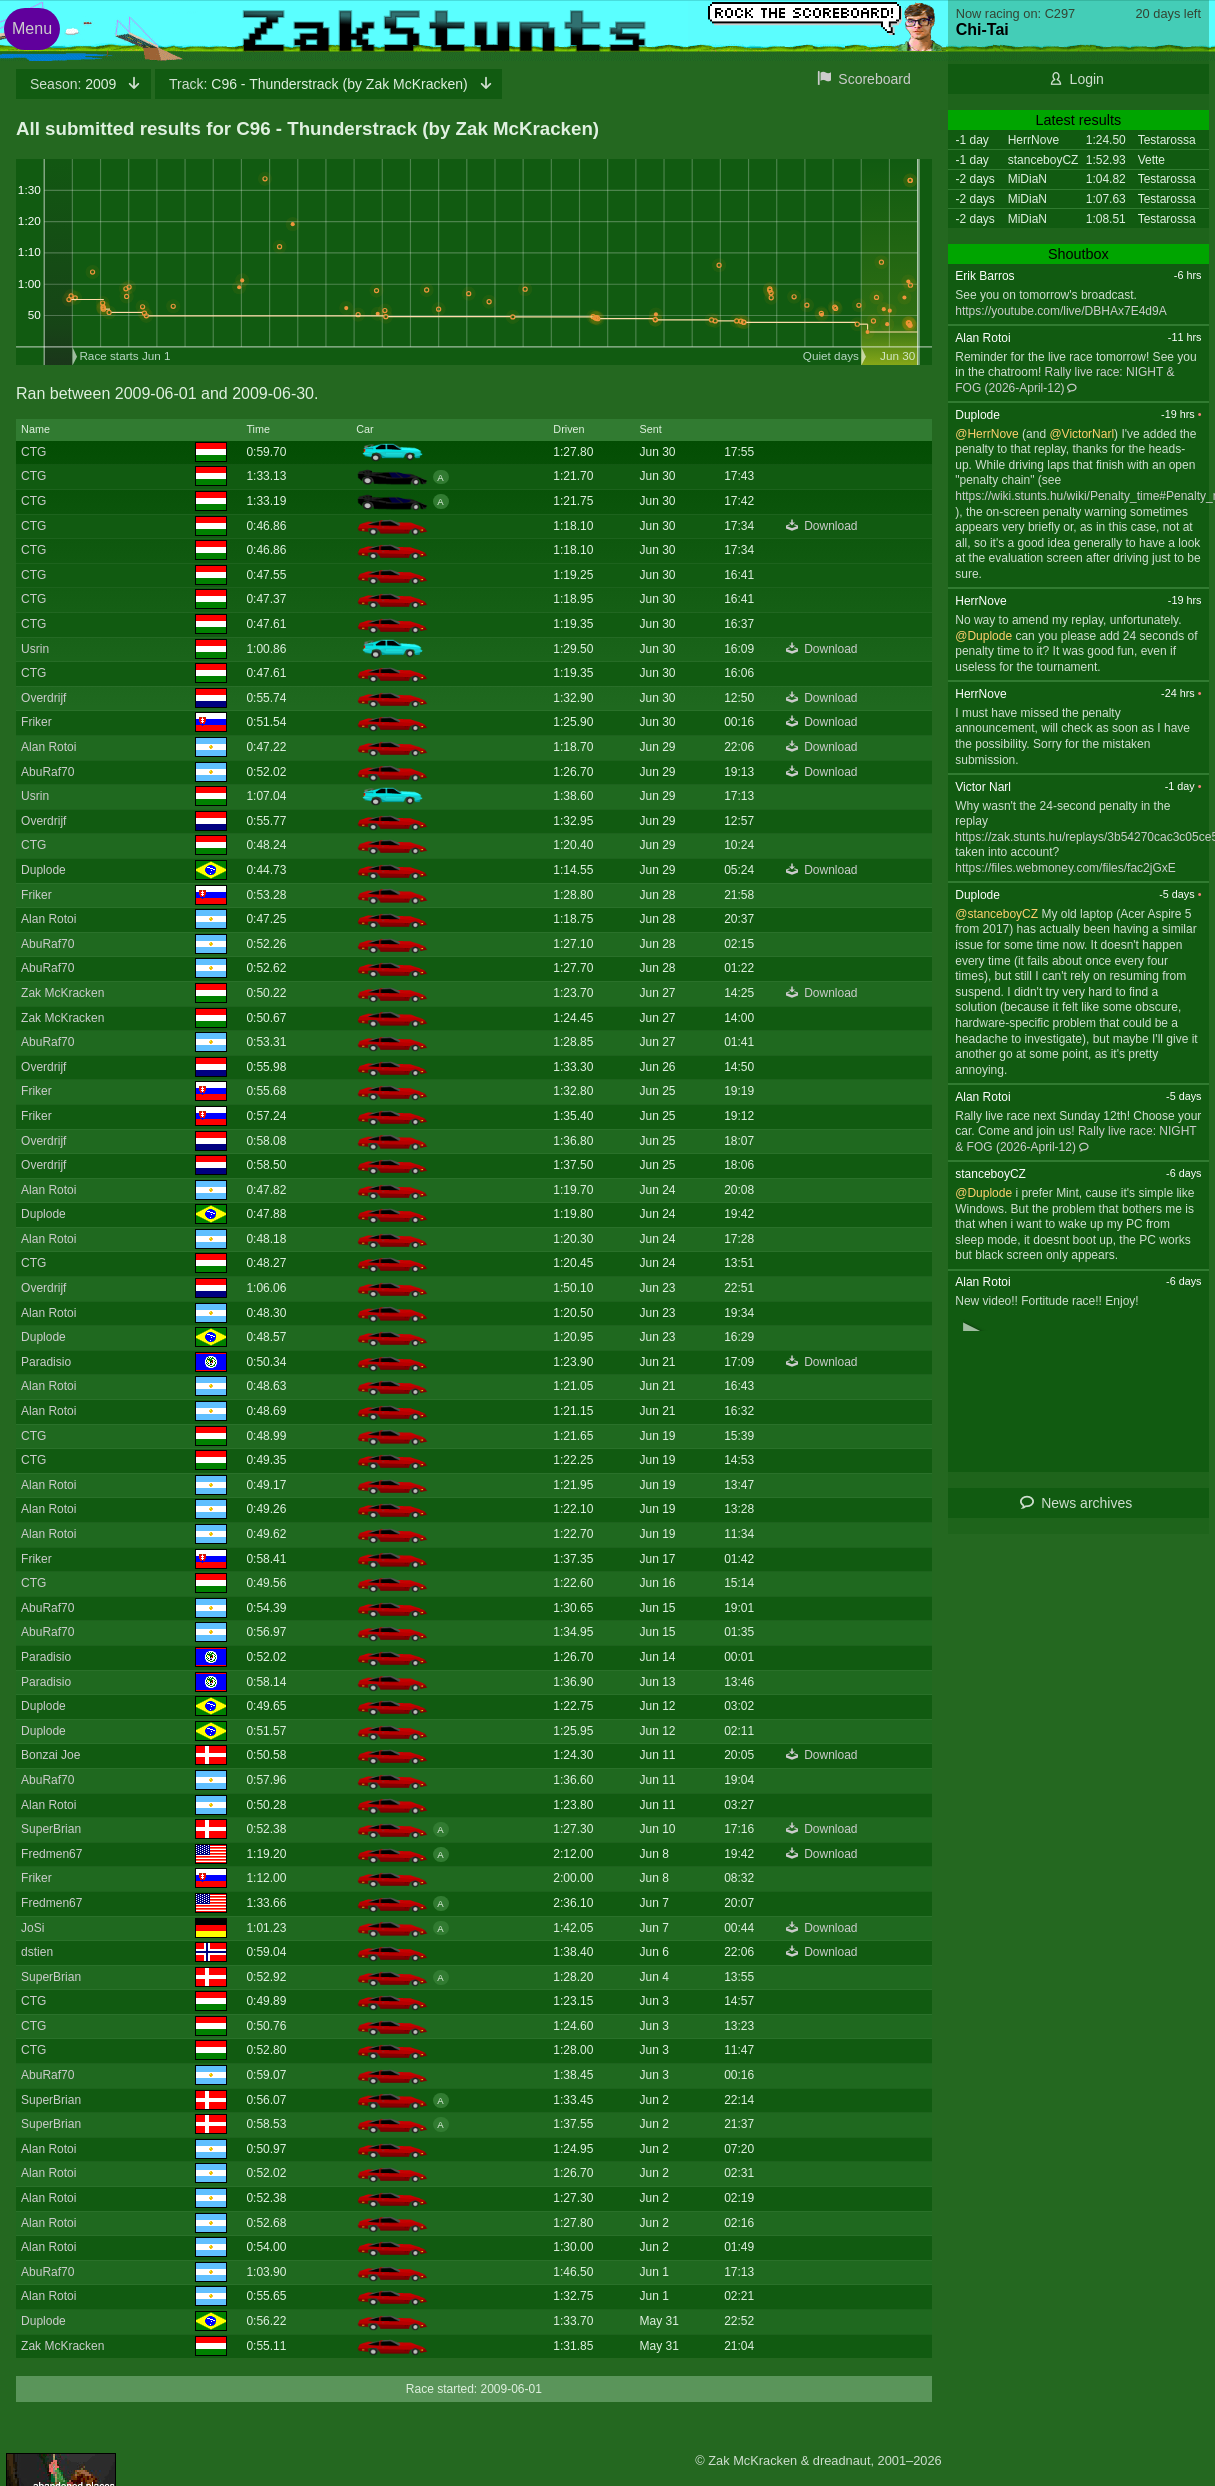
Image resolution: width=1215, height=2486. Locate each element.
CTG (33, 452)
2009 (75, 84)
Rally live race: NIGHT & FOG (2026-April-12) (1075, 1139)
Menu (32, 28)
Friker (36, 722)
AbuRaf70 (47, 772)
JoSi (32, 1928)
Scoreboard (874, 79)
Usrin (35, 649)
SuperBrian (51, 1829)
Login (1087, 79)
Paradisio (46, 1362)
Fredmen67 (51, 1854)
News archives (1086, 1503)
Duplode (43, 870)
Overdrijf (43, 698)
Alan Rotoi (48, 747)
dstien (37, 1952)
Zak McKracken (62, 993)
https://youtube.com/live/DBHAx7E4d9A (1060, 311)
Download (830, 526)
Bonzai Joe (50, 1755)
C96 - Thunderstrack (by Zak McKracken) (320, 84)
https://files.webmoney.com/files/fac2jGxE (1065, 868)
